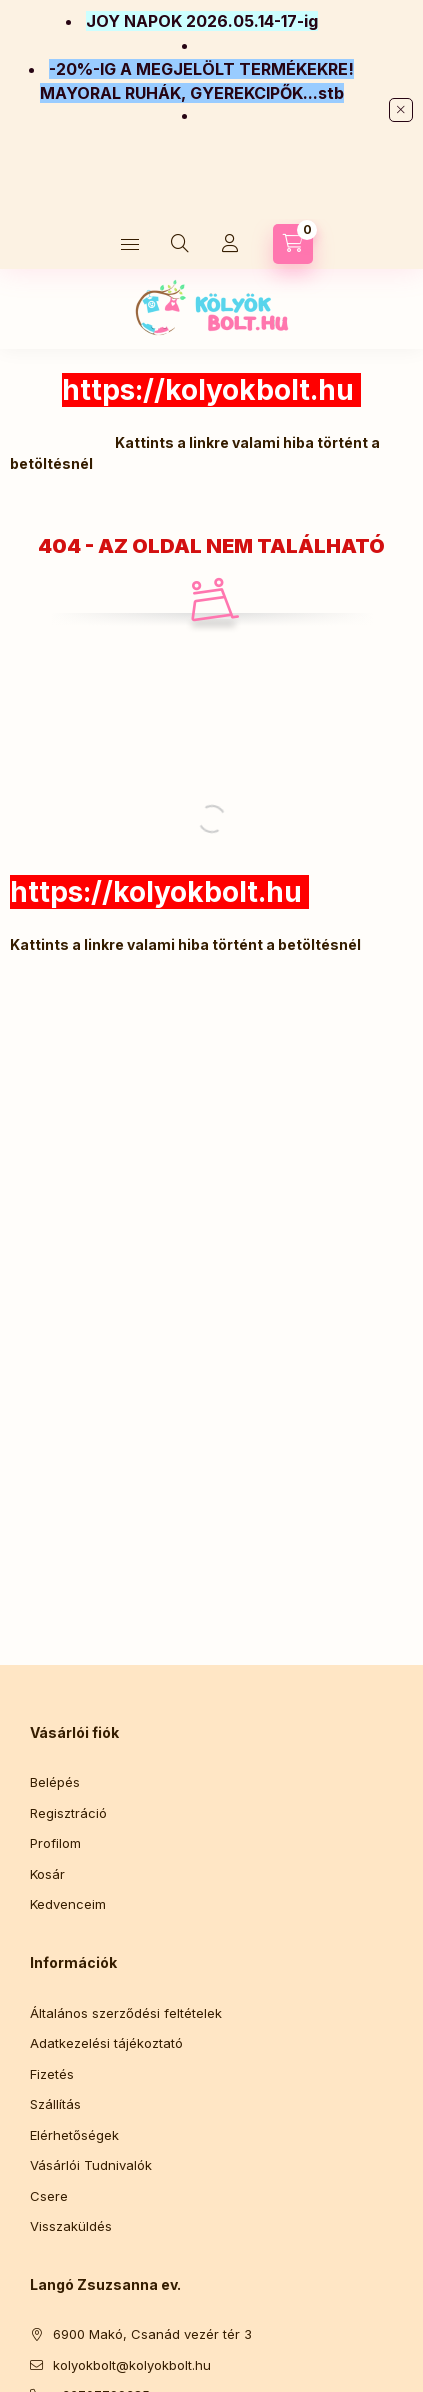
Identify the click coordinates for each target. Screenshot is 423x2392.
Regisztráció (68, 1813)
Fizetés (52, 2074)
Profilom (55, 1843)
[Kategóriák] (130, 244)
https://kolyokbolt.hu (208, 390)
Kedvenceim (68, 1904)
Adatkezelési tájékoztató (106, 2043)
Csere (49, 2196)
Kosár (47, 1874)
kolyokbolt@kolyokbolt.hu (132, 2365)
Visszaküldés (71, 2226)
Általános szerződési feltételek (126, 2013)
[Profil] (230, 244)
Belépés (55, 1782)
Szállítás (55, 2104)
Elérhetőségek (74, 2135)
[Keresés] (180, 244)
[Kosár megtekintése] (293, 244)
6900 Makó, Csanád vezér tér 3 (152, 2334)
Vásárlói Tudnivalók (91, 2165)
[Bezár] (401, 110)
